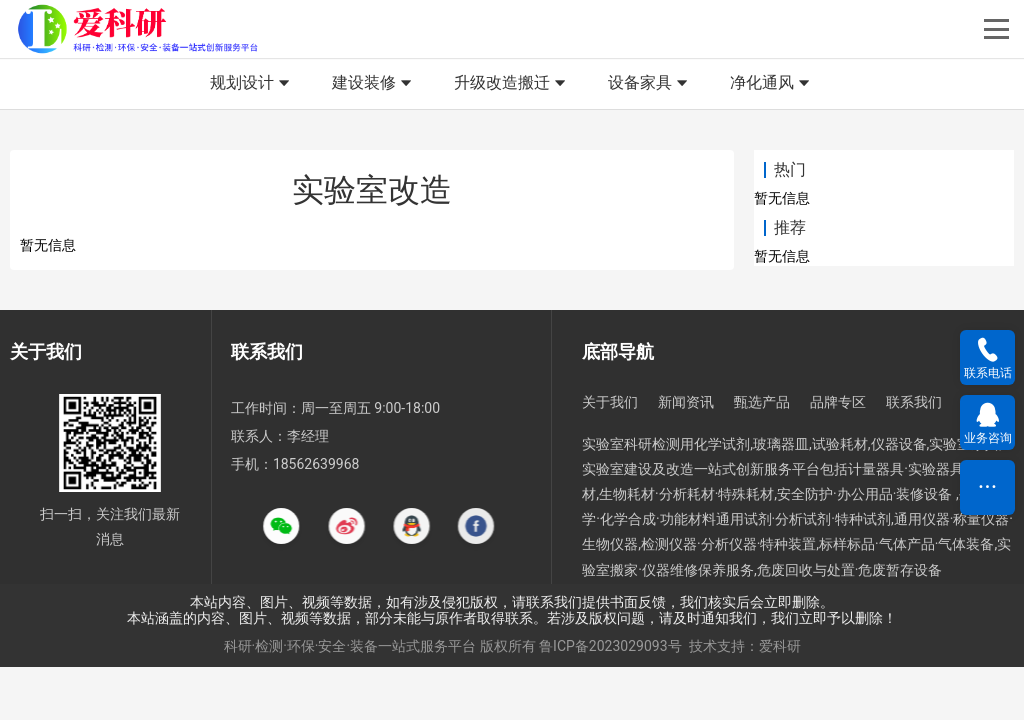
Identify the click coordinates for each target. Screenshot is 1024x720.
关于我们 (610, 402)
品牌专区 (838, 402)
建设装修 (374, 84)
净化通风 (772, 84)
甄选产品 (762, 402)
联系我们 (914, 402)
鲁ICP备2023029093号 (610, 646)
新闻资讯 (686, 402)
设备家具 (650, 84)
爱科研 (780, 646)
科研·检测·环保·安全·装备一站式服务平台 (350, 646)
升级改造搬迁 (512, 84)
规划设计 (252, 84)
